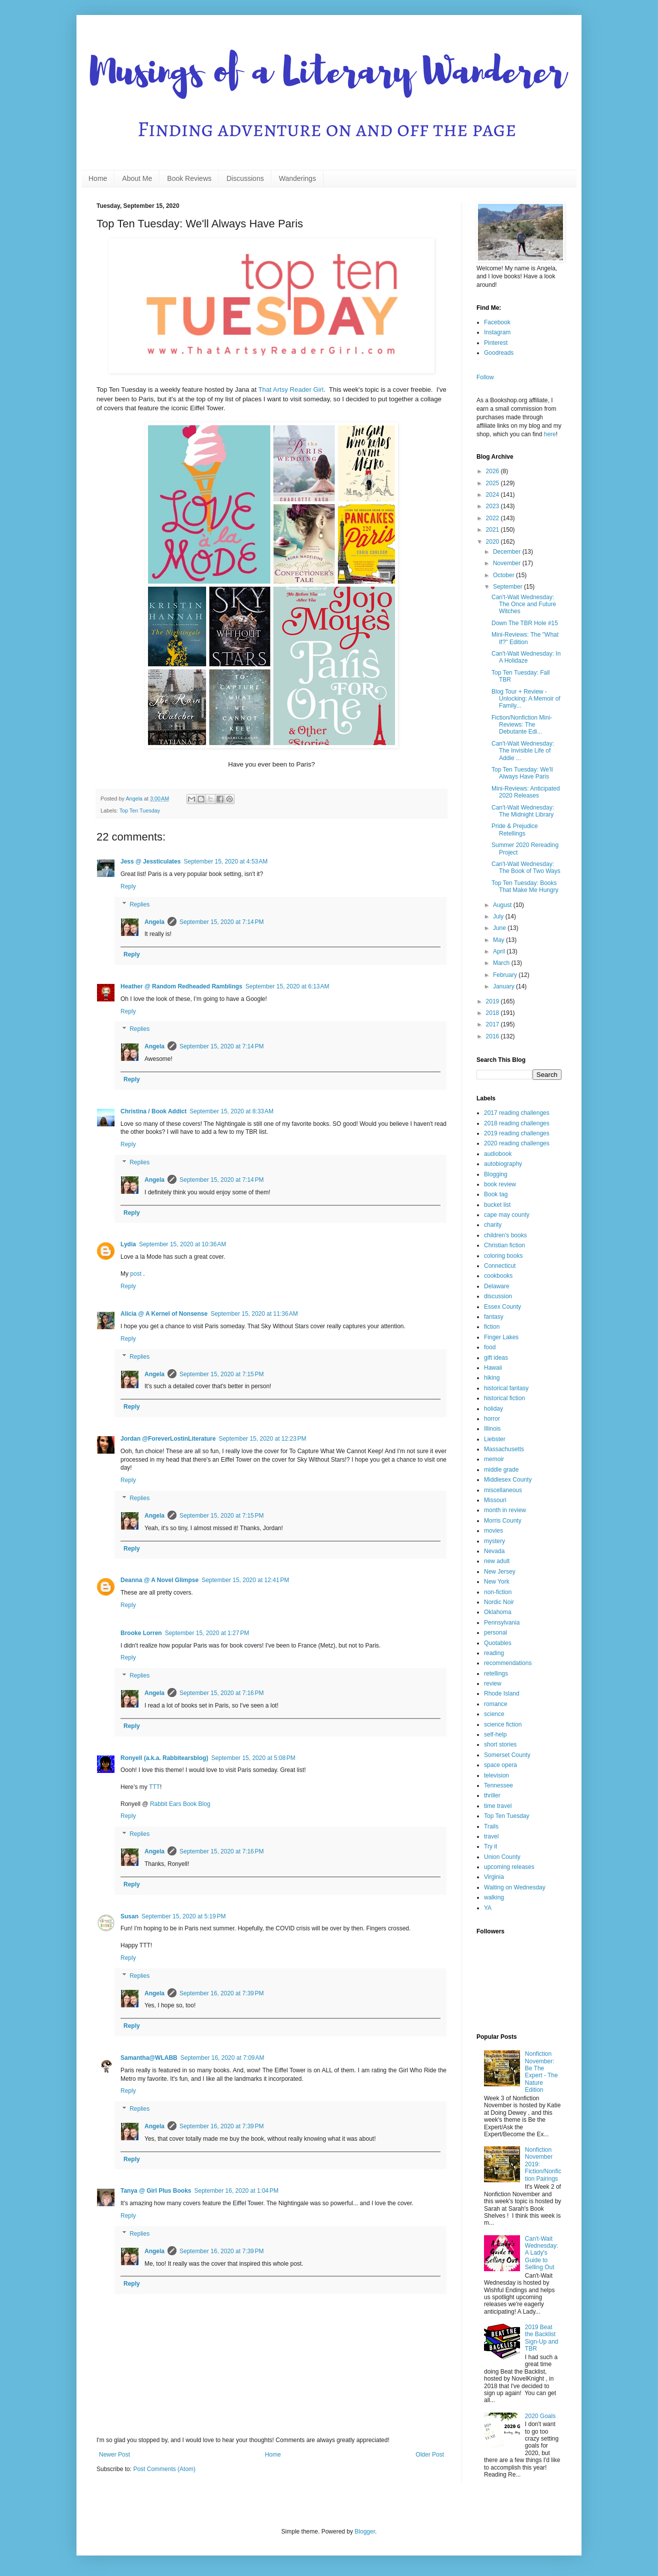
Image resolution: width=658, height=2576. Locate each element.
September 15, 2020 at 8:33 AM (232, 1111)
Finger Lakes (501, 1337)
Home (97, 178)
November (507, 563)
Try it (490, 1846)
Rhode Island (502, 1693)
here (550, 434)
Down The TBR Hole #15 (525, 623)
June (500, 927)
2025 (493, 483)
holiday (493, 1408)
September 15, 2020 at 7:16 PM (222, 1693)
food (490, 1347)
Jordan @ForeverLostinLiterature (168, 1438)
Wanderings (297, 178)
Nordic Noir (499, 1602)
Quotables (498, 1643)
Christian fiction (504, 1245)
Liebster (495, 1439)
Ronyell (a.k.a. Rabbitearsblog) (164, 1757)
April (499, 951)
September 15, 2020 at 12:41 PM (245, 1580)
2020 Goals (540, 2416)
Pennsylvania (502, 1622)
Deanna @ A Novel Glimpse (159, 1580)
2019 (493, 1001)
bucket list (497, 1204)
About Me (137, 178)
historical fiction (504, 1398)
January (504, 986)
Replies (140, 904)
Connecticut (500, 1265)
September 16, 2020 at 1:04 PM (236, 2190)
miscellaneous (503, 1490)
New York (497, 1581)
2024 (493, 494)
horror (492, 1418)
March (502, 962)
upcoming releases (509, 1866)
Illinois (492, 1428)
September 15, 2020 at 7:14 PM (222, 921)
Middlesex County (508, 1479)
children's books (505, 1235)
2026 (493, 471)
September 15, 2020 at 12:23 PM (262, 1438)
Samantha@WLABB (149, 2057)
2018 (493, 1012)
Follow (485, 377)
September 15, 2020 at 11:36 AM (254, 1313)
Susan (129, 1916)
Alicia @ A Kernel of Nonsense (164, 1313)
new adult (497, 1561)
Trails (491, 1826)
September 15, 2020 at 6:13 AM (288, 986)
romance (496, 1704)
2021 (493, 529)
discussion (498, 1296)
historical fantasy (506, 1388)
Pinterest (496, 342)
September (508, 586)
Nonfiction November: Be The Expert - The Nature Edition (541, 2071)
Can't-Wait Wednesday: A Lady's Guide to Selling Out (541, 2253)
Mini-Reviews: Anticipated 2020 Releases (526, 792)
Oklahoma (498, 1612)
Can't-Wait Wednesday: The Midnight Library (523, 811)
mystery (494, 1541)
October (504, 575)
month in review (505, 1510)
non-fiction (498, 1592)
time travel (498, 1805)
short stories (500, 1744)
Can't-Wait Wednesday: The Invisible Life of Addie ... (523, 751)
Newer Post (114, 2454)
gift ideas (496, 1357)
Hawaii (493, 1367)
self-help (495, 1734)
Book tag (496, 1194)
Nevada (494, 1551)
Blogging (496, 1174)
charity (493, 1224)
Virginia (494, 1876)
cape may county (507, 1214)
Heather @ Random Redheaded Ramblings (181, 986)
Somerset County (507, 1754)
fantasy (494, 1316)
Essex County (502, 1306)
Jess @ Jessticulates (150, 861)
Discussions (245, 178)
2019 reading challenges (517, 1133)
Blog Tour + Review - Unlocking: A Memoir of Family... (526, 699)
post (136, 1273)
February (505, 974)
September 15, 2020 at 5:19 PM (184, 1916)
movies (493, 1530)
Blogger (364, 2531)
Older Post (430, 2454)
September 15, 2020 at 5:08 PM (253, 1757)
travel (491, 1836)
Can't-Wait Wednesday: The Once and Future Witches (524, 604)
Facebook (497, 322)
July (499, 916)
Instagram (497, 332)
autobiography (503, 1163)
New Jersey (500, 1571)
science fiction (503, 1724)
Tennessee (498, 1785)
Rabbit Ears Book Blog (180, 1803)
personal (495, 1632)
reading (494, 1653)
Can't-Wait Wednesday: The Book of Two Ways (526, 867)
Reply (128, 886)
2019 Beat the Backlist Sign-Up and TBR (541, 2338)
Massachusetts (504, 1449)
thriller (492, 1795)
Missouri (495, 1500)
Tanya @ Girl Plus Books (156, 2190)
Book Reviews (189, 178)
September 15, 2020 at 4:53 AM (226, 861)
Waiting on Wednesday (515, 1887)
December (507, 551)
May (499, 939)
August (503, 904)
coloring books (503, 1255)
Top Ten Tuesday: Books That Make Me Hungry (525, 886)
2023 (493, 506)
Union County (502, 1856)
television (496, 1775)
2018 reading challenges (517, 1123)
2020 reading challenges (517, 1143)
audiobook (498, 1153)
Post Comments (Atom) (164, 2469)
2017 (493, 1024)
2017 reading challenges (517, 1112)
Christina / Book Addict (153, 1111)
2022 (493, 518)
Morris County (503, 1520)
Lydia (128, 1244)
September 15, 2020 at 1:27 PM (207, 1633)
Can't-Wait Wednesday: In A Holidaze (526, 657)
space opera (500, 1764)
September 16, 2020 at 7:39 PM (222, 1993)
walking (494, 1897)
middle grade (501, 1469)
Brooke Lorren (141, 1633)
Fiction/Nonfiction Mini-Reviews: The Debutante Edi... (522, 725)
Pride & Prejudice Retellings (515, 830)
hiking (492, 1377)
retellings (496, 1673)
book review (500, 1184)
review (493, 1683)
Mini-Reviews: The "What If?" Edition (525, 638)
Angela (154, 921)
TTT (154, 1786)
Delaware (497, 1286)
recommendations (508, 1663)
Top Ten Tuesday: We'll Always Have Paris (522, 773)
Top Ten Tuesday (140, 811)
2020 (493, 541)
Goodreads (499, 352)
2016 (493, 1036)
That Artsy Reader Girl (291, 389)
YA (488, 1907)
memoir (494, 1459)
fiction (492, 1326)
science (494, 1714)
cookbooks (498, 1275)
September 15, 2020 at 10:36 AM (182, 1244)
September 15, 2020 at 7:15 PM (222, 1374)
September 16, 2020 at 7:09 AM (222, 2057)
